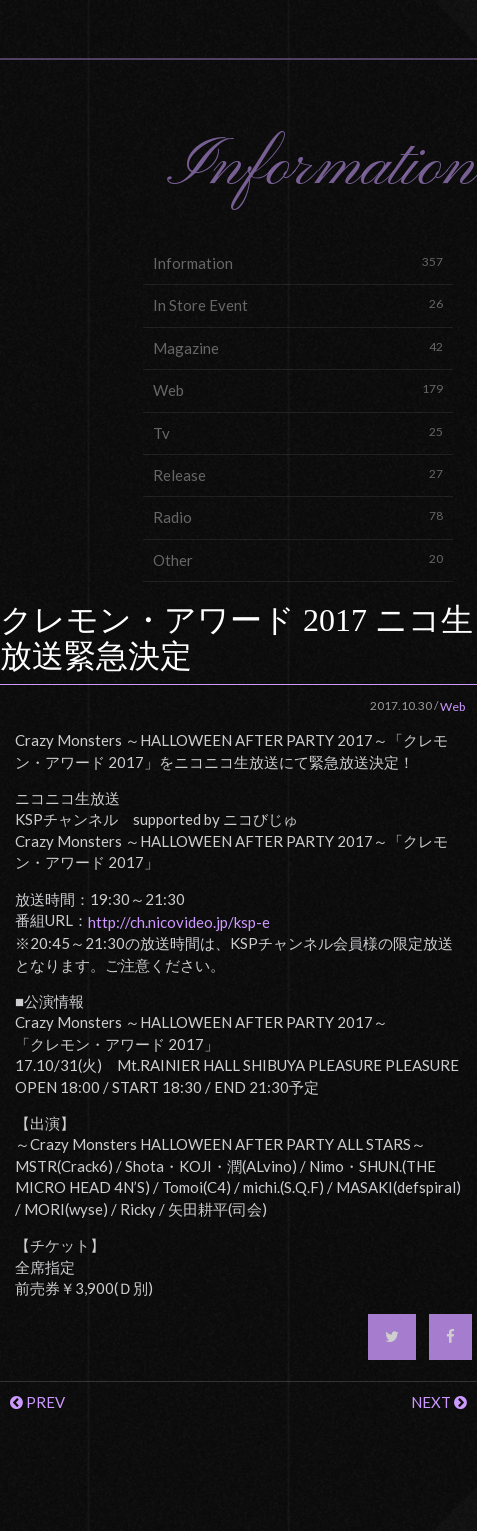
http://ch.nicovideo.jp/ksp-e (179, 922)
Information (298, 262)
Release (298, 474)
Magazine (298, 347)
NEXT (439, 1402)
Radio (298, 516)
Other (298, 559)
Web (298, 389)
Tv (298, 432)
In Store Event (298, 304)
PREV (37, 1402)
